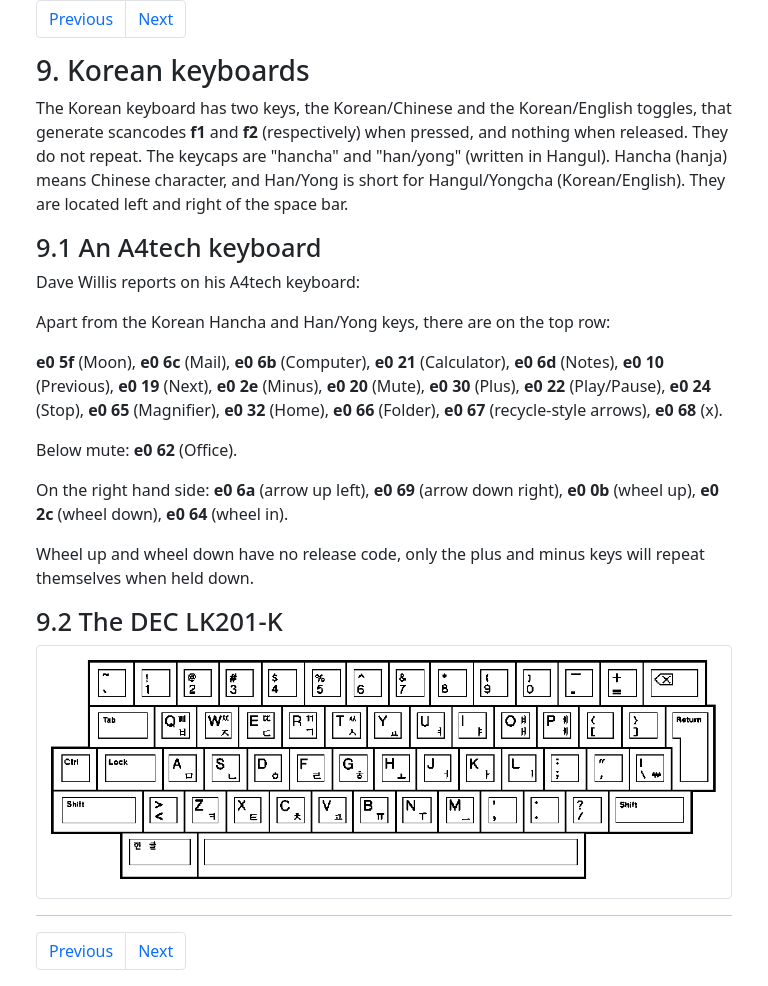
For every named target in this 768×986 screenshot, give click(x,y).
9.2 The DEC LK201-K (159, 621)
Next (155, 19)
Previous (81, 19)
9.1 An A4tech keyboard (179, 247)
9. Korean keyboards (173, 70)
